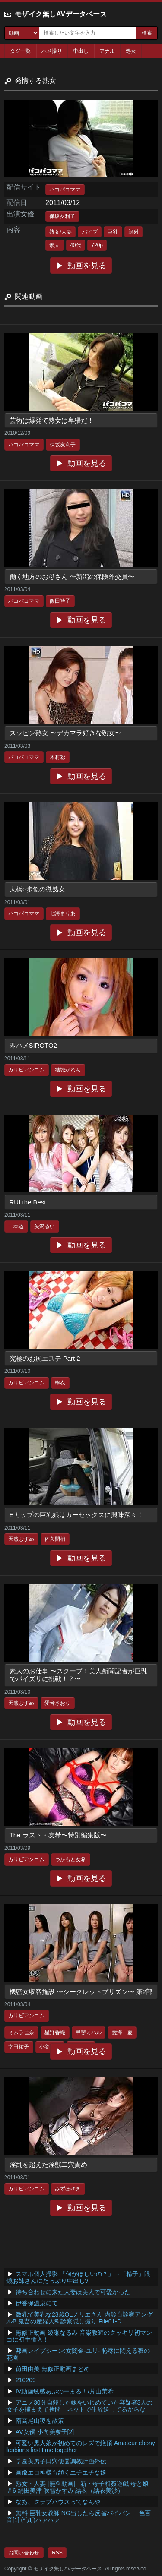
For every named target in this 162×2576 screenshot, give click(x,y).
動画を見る (86, 265)
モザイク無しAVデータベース (61, 14)
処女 (131, 51)
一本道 (16, 1226)
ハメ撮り (51, 51)
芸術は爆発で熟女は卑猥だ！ (52, 420)
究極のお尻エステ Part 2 (45, 1358)
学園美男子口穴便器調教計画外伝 (61, 2461)
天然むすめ (21, 1539)
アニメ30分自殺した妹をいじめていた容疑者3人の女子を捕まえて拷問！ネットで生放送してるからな (79, 2406)
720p (97, 245)
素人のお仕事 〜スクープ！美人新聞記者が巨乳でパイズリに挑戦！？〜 (78, 1674)
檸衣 (60, 1383)
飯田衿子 (60, 601)
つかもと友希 (70, 1859)
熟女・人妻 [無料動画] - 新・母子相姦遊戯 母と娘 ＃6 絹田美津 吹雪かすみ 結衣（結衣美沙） (77, 2487)
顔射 (133, 232)
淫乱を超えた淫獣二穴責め (48, 2164)
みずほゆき (68, 2189)
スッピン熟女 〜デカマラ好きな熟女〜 (65, 732)
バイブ (90, 232)
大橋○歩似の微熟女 (37, 889)
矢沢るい (44, 1226)
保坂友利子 (62, 216)
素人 (54, 245)
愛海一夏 (122, 2032)
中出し (81, 51)
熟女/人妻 (60, 232)
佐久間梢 (54, 1539)
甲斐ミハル (89, 2032)
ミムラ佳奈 (21, 2032)
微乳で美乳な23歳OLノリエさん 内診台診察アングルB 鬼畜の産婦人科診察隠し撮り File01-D (79, 2318)
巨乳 (113, 232)
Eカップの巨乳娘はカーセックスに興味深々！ (76, 1514)
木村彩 (57, 757)
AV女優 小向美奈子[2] (45, 2431)
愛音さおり (57, 1703)
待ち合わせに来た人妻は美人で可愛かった (73, 2291)
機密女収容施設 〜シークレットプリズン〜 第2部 (81, 1991)
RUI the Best (28, 1202)
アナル (107, 51)
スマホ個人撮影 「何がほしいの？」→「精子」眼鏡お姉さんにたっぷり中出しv (78, 2277)
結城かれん (68, 1070)
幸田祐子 (18, 2047)
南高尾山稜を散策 (40, 2420)
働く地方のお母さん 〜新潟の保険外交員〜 (72, 576)
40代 (75, 245)
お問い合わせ (23, 2553)
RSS (57, 2553)
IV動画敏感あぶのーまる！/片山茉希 (65, 2391)
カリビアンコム (26, 1070)
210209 (26, 2380)
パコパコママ (64, 189)
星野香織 (54, 2032)
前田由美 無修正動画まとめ (53, 2368)
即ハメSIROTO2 (33, 1045)
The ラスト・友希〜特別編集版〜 (58, 1835)
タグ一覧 (20, 51)
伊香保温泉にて (37, 2303)
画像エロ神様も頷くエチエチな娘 (61, 2472)
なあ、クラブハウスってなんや (58, 2501)
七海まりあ (63, 913)
